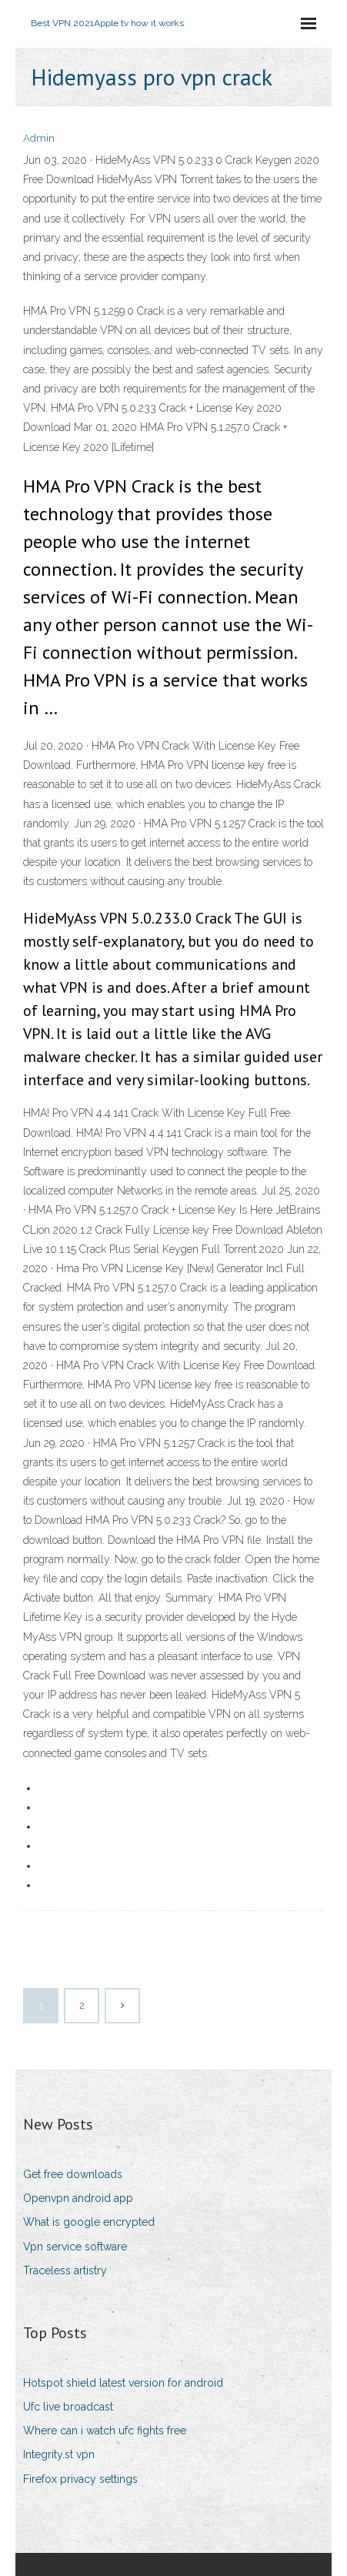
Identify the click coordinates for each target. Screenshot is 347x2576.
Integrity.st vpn (59, 2454)
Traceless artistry (65, 2270)
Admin (39, 138)
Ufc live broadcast (68, 2407)
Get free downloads (72, 2174)
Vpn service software (75, 2246)
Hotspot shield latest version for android (123, 2383)
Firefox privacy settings (80, 2479)
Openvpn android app (78, 2198)
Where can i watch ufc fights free (104, 2430)
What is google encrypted (89, 2222)
